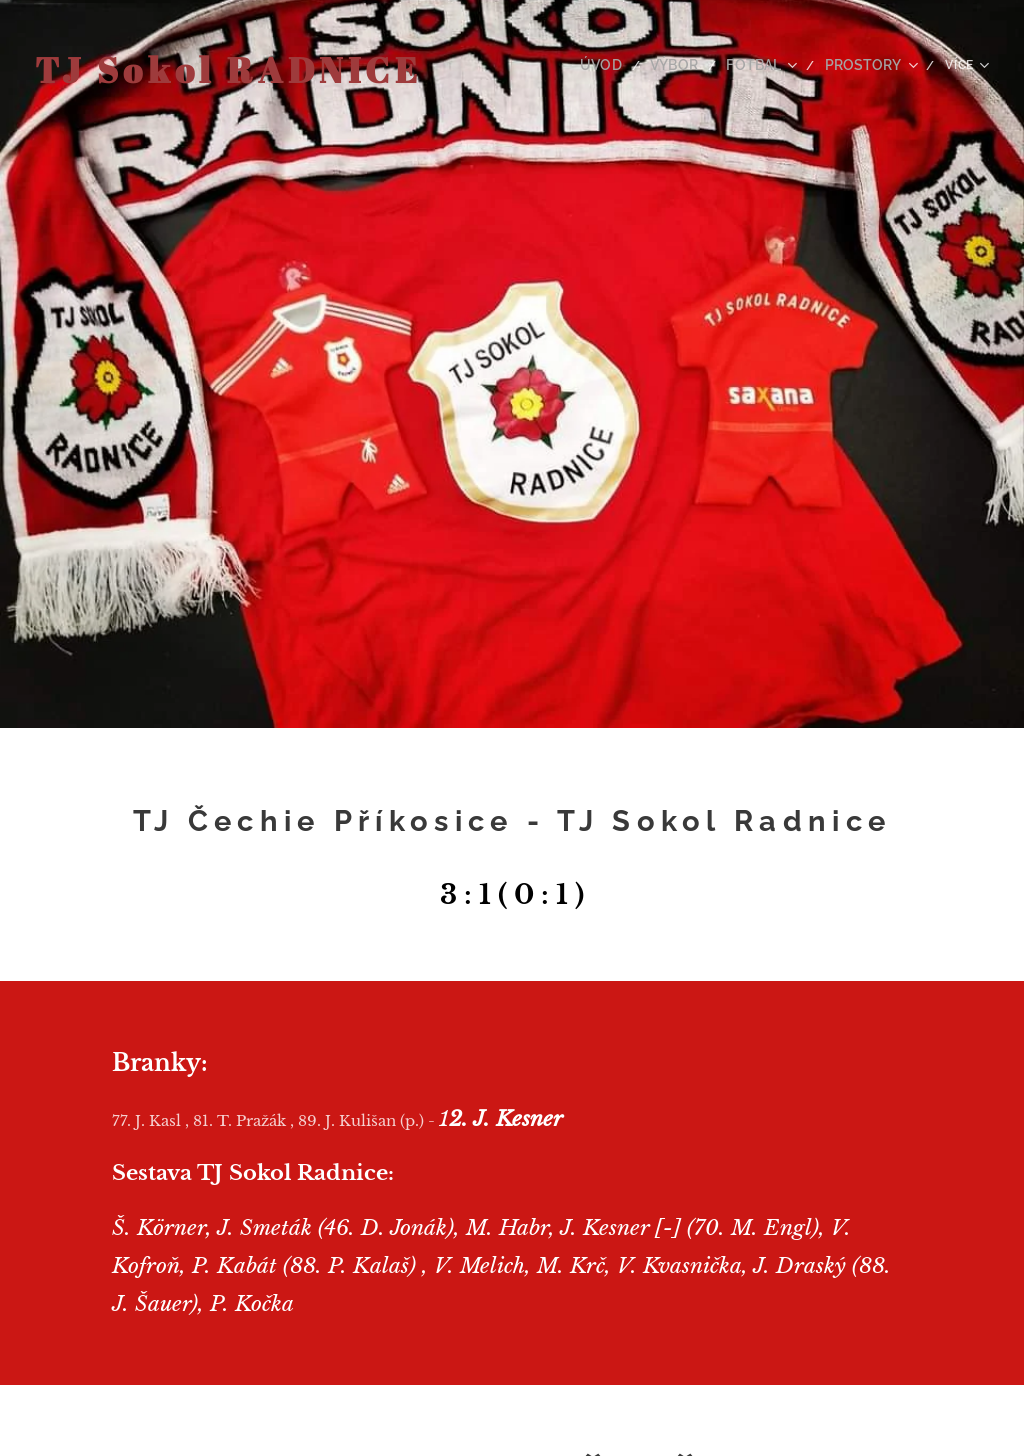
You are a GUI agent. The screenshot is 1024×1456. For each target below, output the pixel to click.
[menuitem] (626, 65)
